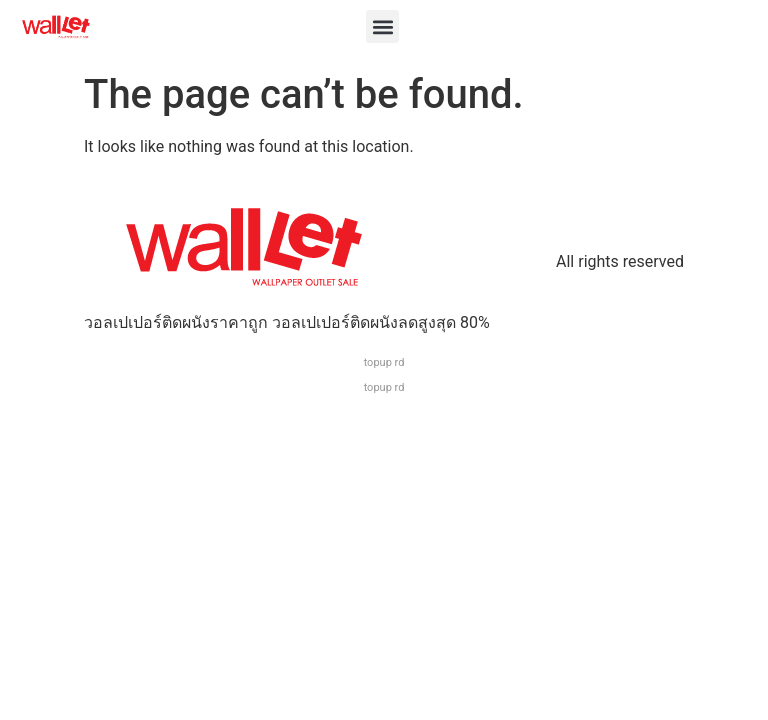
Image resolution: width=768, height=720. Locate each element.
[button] (382, 26)
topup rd (384, 362)
